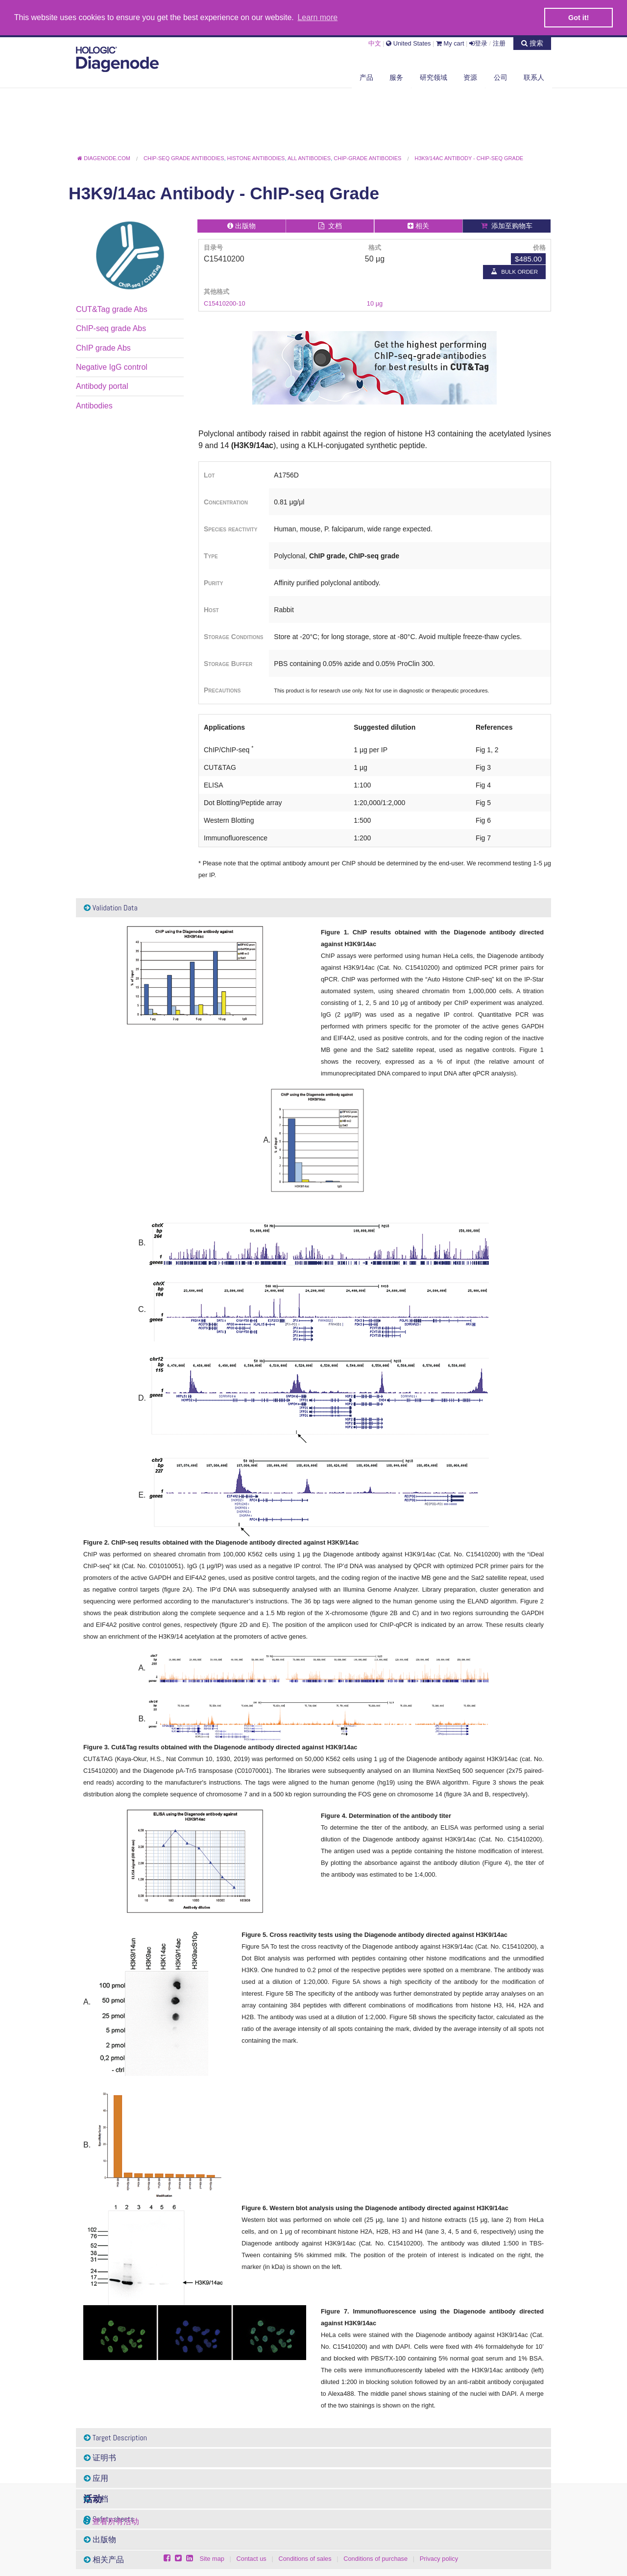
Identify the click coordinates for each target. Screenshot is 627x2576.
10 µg (375, 303)
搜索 (532, 43)
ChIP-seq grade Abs (111, 328)
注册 (499, 43)
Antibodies (94, 405)
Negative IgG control (111, 366)
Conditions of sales (304, 2558)
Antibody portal (102, 386)
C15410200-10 (224, 303)
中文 (374, 43)
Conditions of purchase (375, 2558)
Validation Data (111, 907)
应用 (96, 2478)
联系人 (534, 77)
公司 (500, 77)
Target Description (115, 2437)
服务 (396, 77)
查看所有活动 (115, 2521)
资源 (470, 77)
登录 (478, 43)
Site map (211, 2558)
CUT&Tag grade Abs (111, 309)
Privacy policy (439, 2558)
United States (408, 43)
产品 (366, 77)
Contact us (251, 2558)
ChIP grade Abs (103, 347)
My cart (450, 43)
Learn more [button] (317, 17)
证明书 (100, 2458)
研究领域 (433, 77)
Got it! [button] (578, 18)
